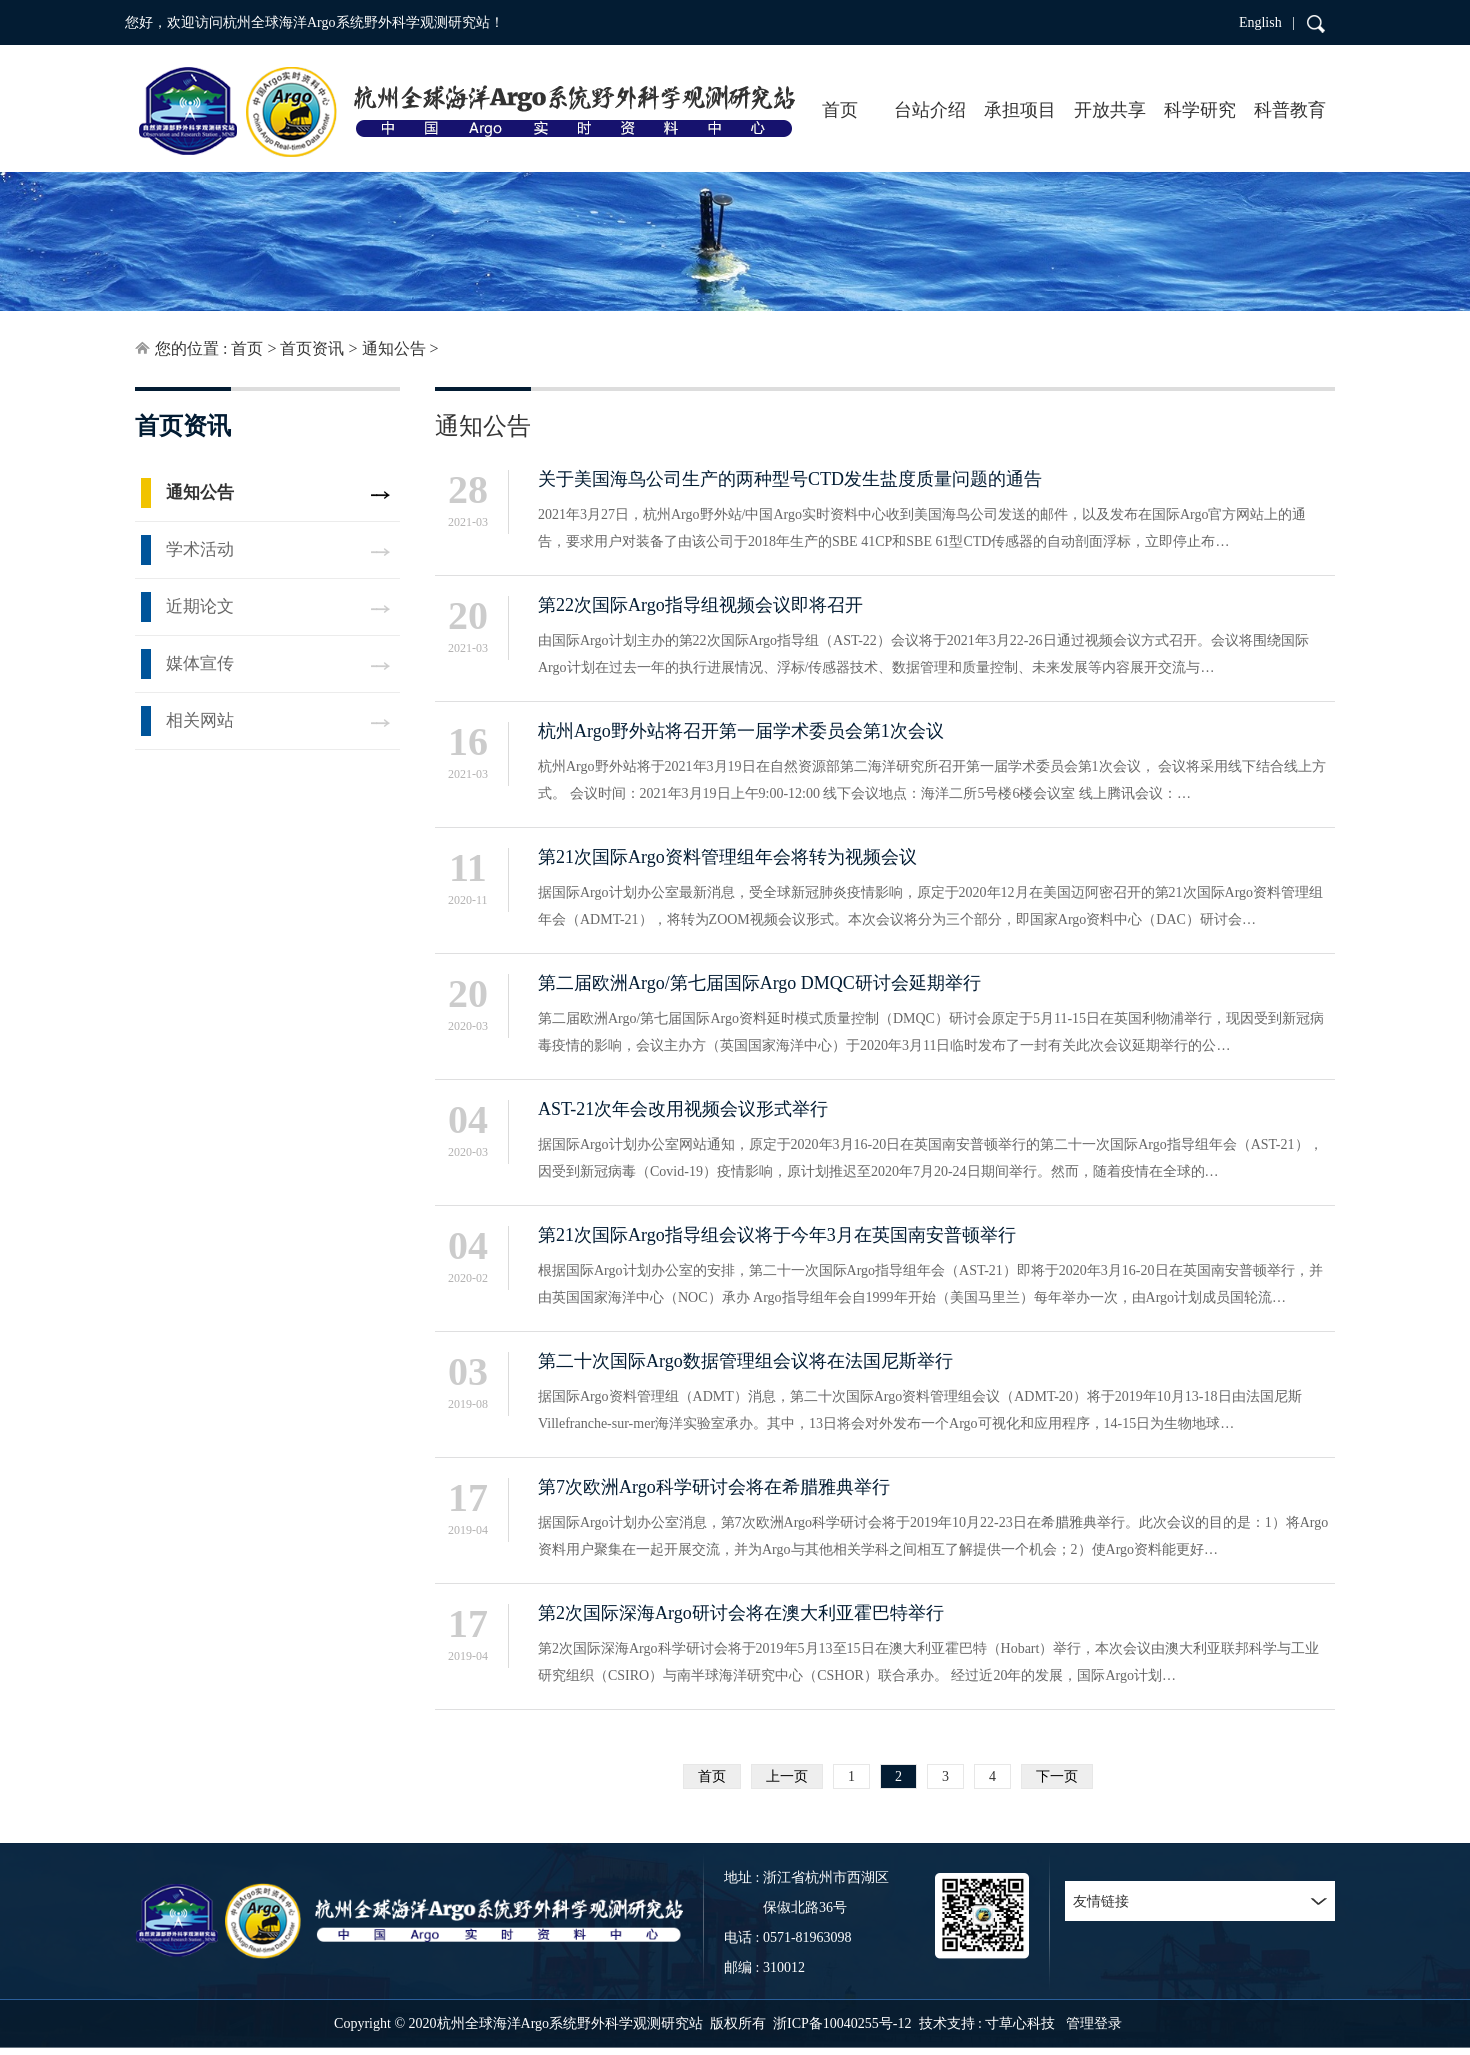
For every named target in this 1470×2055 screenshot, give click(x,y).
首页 (840, 110)
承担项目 (1020, 110)
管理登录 (1094, 2023)
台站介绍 (930, 110)
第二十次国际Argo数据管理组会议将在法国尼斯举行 (745, 1361)
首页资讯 (312, 348)
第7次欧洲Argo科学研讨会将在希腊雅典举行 (714, 1487)
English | (1267, 22)
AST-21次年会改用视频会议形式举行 (683, 1109)
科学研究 (1200, 110)
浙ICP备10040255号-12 (842, 2023)
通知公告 (394, 348)
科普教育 (1290, 110)
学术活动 (200, 549)
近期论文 (200, 606)
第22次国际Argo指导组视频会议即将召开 (700, 605)
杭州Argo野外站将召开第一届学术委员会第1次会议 (741, 731)
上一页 (787, 1776)
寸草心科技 (1020, 2023)
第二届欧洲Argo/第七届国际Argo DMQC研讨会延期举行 (759, 983)
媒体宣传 (200, 663)
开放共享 (1110, 110)
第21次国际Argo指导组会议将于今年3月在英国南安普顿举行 (777, 1235)
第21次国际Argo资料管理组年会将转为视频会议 (727, 857)
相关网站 (200, 720)
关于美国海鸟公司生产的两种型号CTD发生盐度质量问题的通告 (790, 479)
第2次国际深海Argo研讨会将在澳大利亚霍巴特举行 (741, 1613)
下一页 (1057, 1776)
